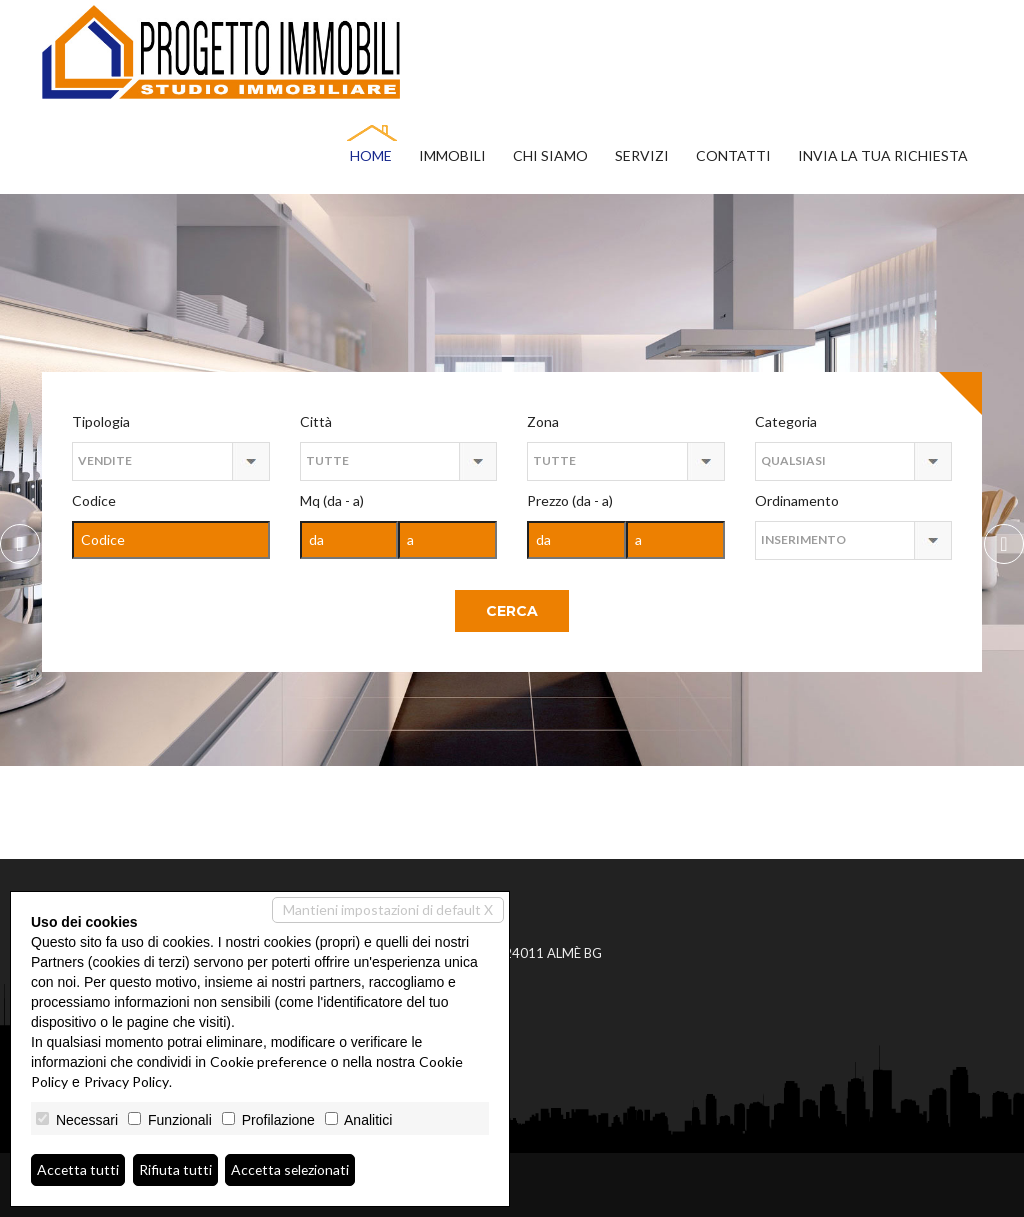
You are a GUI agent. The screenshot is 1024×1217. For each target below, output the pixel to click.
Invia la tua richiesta (883, 155)
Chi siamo (550, 155)
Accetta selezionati (292, 1169)
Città (316, 421)
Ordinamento (797, 500)
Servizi (642, 155)
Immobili (452, 155)
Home (371, 155)
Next (20, 544)
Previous (1004, 544)
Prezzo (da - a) (570, 500)
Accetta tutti (78, 1169)
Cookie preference (268, 1061)
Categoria (786, 421)
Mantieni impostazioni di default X (388, 909)
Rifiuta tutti (176, 1169)
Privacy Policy (126, 1081)
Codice (94, 500)
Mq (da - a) (332, 500)
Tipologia (101, 421)
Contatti (733, 155)
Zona (543, 421)
